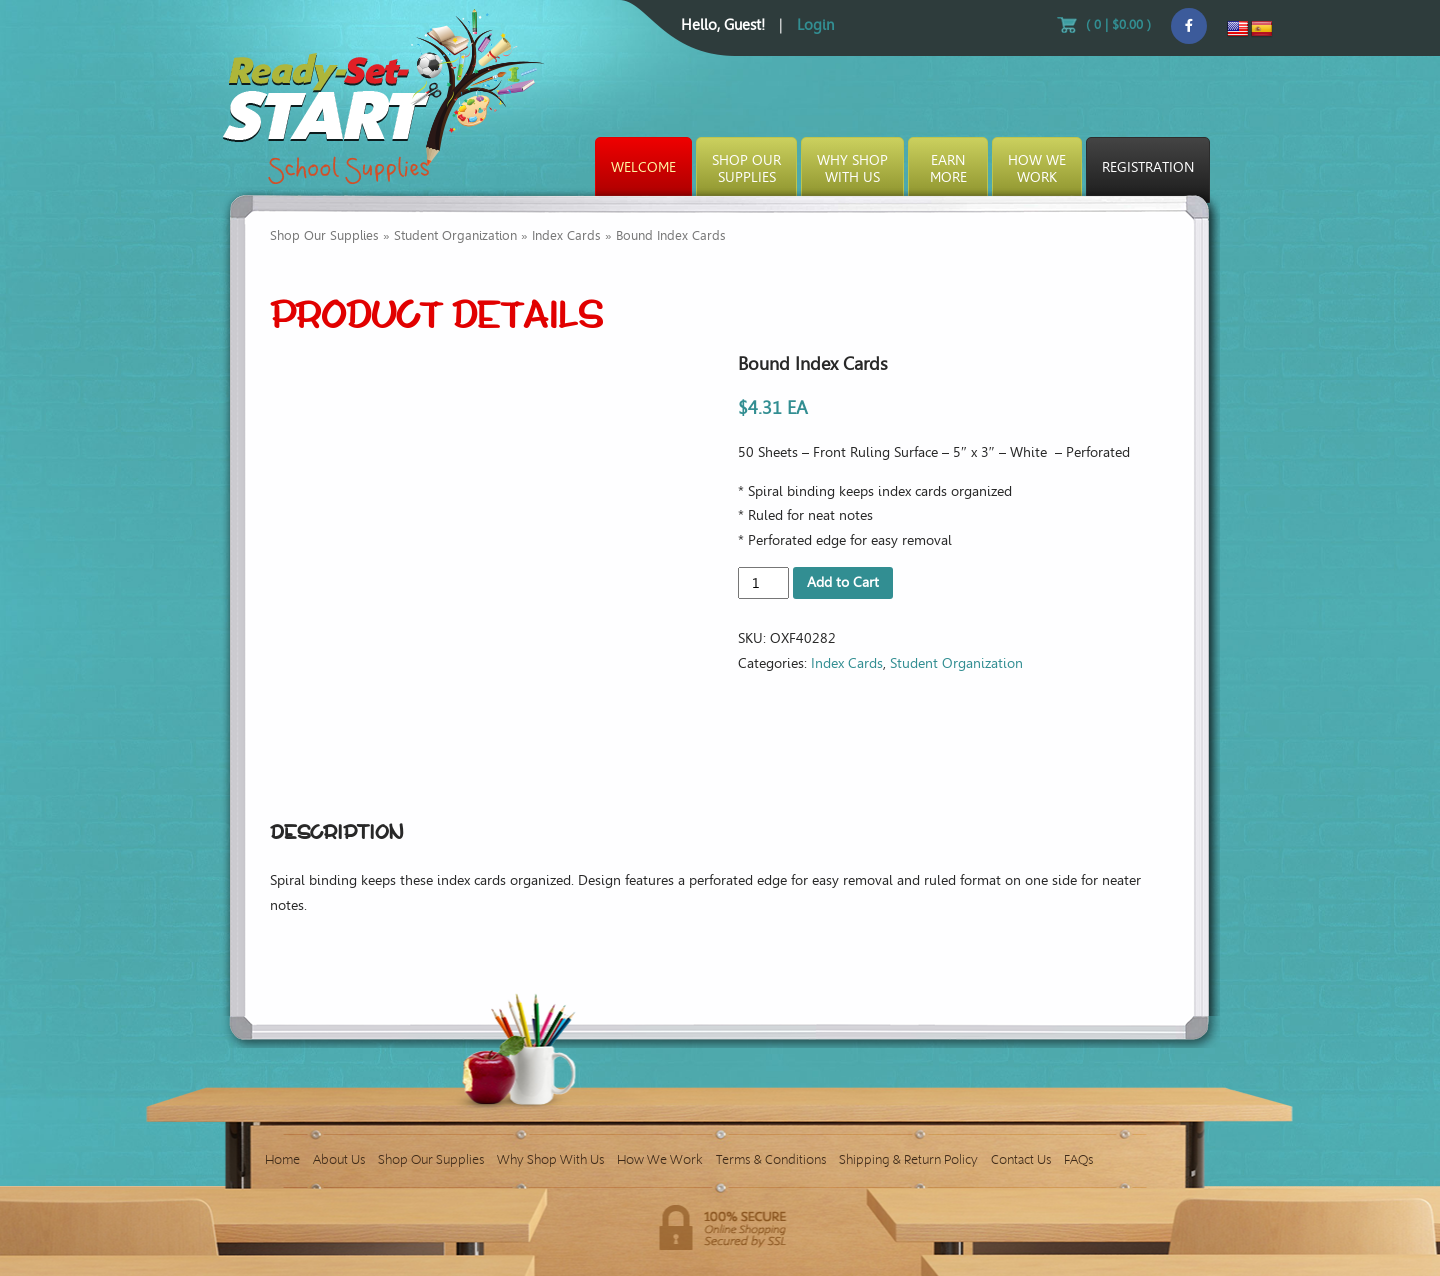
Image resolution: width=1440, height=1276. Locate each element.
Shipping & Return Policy (908, 1159)
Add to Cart (843, 582)
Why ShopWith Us (852, 169)
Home (282, 1159)
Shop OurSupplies (746, 169)
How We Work (660, 1159)
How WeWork (1037, 169)
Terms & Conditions (771, 1159)
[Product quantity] (763, 583)
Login (815, 25)
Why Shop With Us (550, 1159)
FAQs (1078, 1159)
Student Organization (455, 235)
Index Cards (566, 235)
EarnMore (948, 169)
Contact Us (1021, 1159)
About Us (339, 1159)
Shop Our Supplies (324, 235)
